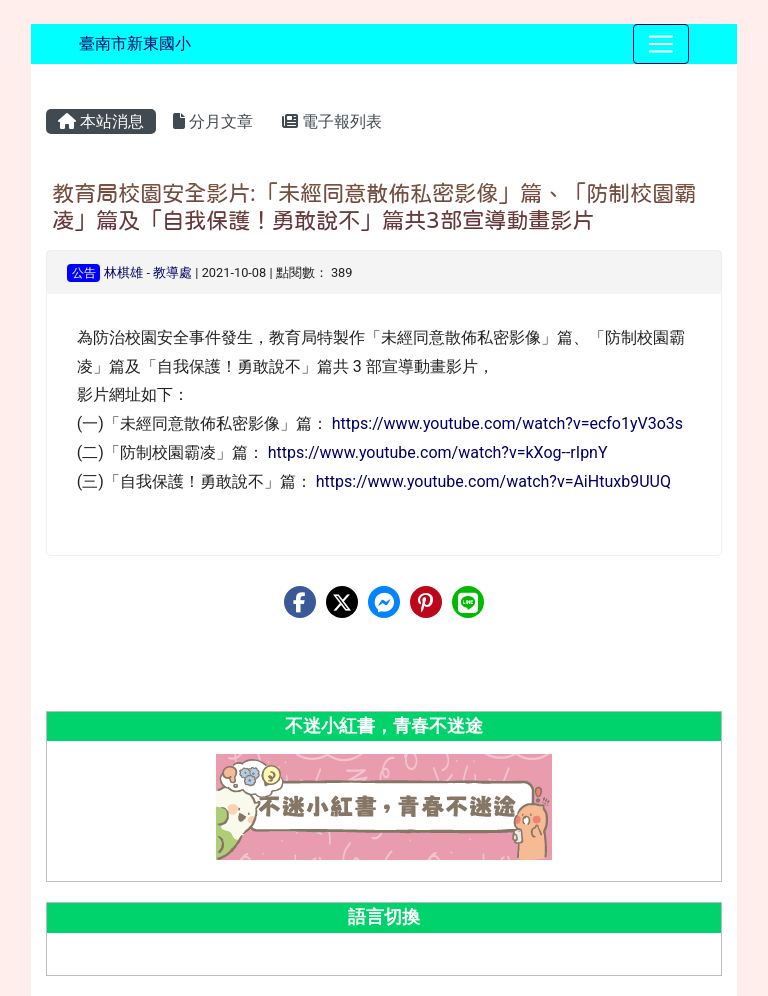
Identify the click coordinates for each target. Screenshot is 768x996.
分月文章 (213, 121)
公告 (84, 273)
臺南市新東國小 (135, 43)
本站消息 (101, 121)
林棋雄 (123, 272)
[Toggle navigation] (661, 44)
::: (49, 81)
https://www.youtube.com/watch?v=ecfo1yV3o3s (507, 423)
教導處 (172, 272)
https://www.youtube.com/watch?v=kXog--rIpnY (438, 452)
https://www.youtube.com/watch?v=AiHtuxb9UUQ (493, 481)
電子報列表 (332, 121)
